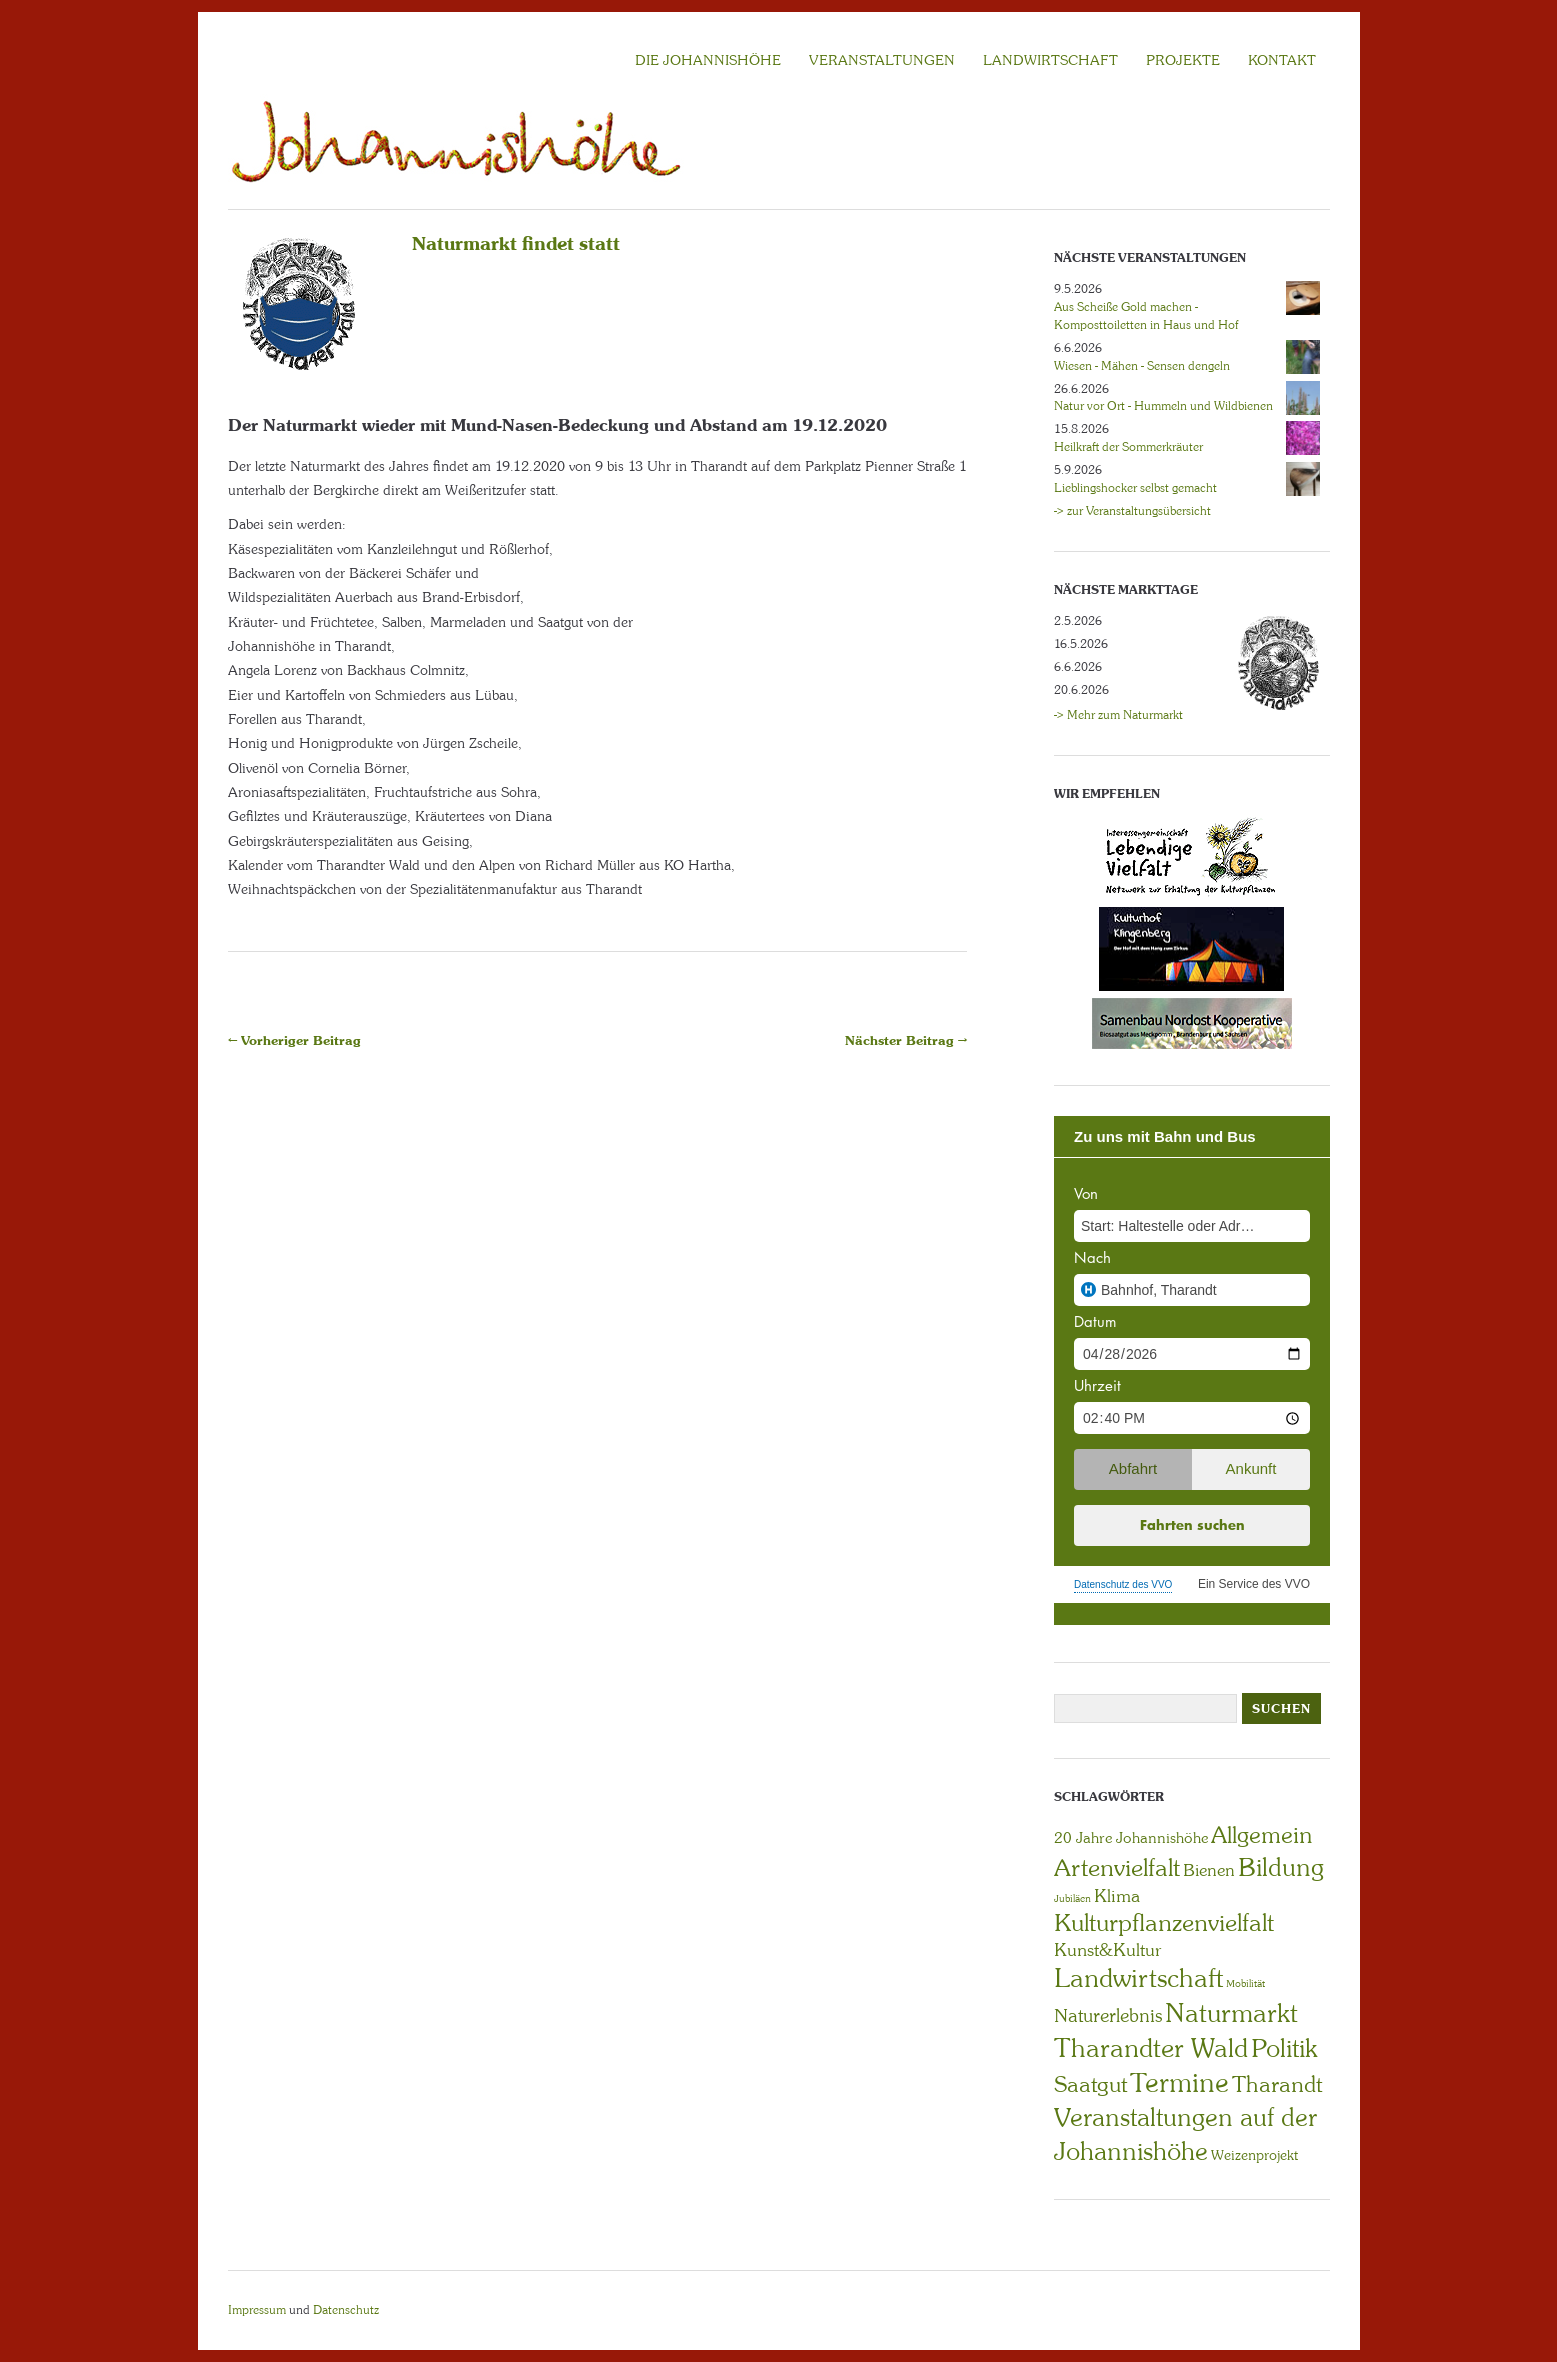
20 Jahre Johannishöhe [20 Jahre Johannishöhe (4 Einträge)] (1131, 1838)
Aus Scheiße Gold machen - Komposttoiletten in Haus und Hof (1146, 316)
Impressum (257, 2310)
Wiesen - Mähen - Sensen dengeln (1142, 366)
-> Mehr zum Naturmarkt (1118, 715)
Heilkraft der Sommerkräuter (1128, 447)
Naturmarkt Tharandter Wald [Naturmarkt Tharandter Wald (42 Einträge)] (1176, 2030)
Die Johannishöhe (708, 60)
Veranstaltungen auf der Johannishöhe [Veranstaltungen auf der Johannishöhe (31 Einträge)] (1185, 2134)
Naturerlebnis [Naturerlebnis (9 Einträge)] (1108, 2016)
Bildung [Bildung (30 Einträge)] (1281, 1867)
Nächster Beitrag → (906, 1040)
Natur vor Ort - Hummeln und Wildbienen (1163, 406)
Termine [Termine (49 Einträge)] (1179, 2083)
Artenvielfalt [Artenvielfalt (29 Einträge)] (1117, 1867)
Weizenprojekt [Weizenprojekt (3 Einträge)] (1254, 2155)
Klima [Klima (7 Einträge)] (1117, 1896)
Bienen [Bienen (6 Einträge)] (1209, 1870)
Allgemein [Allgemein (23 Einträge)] (1261, 1835)
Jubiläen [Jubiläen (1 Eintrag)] (1072, 1898)
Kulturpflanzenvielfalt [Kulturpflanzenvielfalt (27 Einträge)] (1164, 1922)
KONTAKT (1282, 60)
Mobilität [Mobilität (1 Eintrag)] (1245, 1983)
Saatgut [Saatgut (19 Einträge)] (1090, 2084)
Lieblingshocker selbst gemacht (1135, 488)
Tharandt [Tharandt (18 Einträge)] (1277, 2084)
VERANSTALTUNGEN (882, 60)
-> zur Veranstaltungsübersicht (1132, 511)
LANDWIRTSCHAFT (1050, 60)
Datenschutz (346, 2310)
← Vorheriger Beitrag (294, 1040)
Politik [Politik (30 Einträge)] (1284, 2048)
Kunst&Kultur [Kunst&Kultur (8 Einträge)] (1108, 1950)
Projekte (1183, 60)
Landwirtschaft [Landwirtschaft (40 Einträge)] (1138, 1978)
